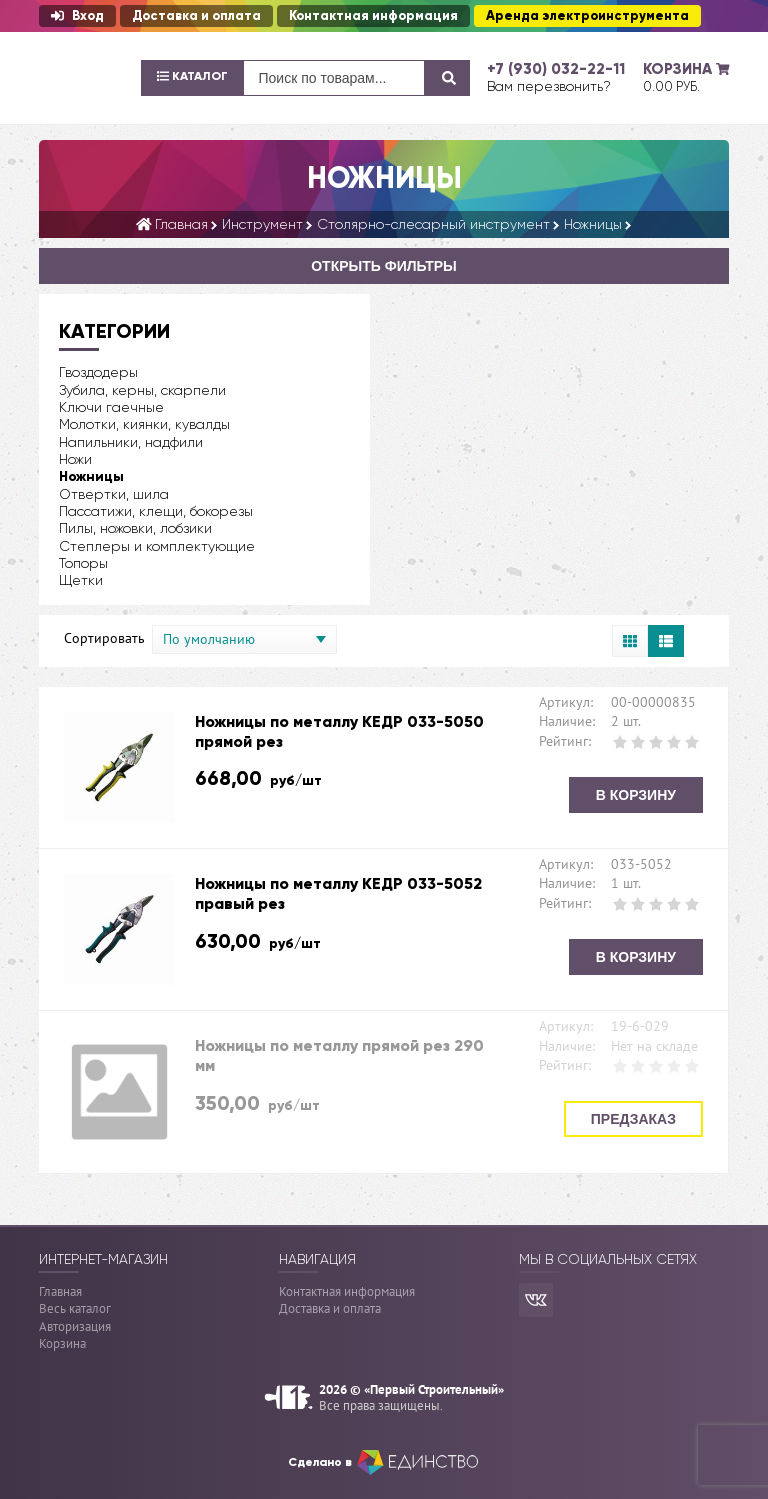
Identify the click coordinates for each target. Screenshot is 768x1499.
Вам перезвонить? (549, 86)
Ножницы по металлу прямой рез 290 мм (339, 1055)
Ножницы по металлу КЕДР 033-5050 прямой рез (339, 731)
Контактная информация (373, 16)
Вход (77, 16)
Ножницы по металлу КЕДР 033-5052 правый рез (338, 893)
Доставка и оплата (196, 16)
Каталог (192, 76)
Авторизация (75, 1326)
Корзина (62, 1343)
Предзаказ (633, 1119)
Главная (60, 1291)
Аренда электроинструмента (587, 16)
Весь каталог (75, 1308)
